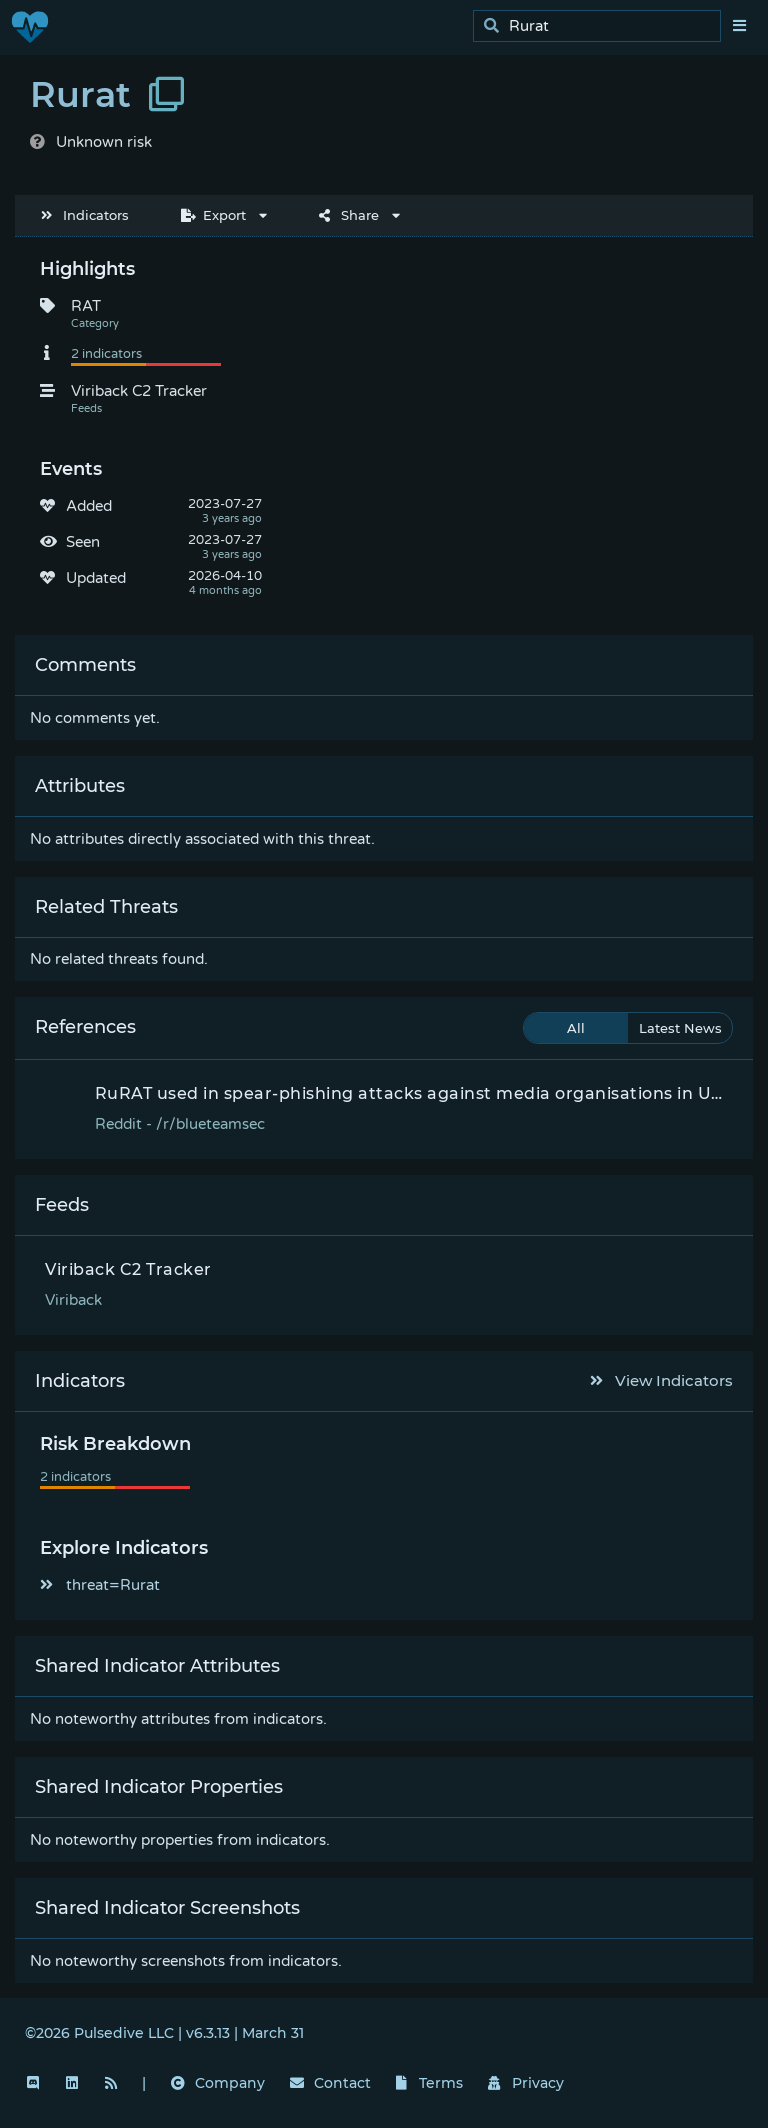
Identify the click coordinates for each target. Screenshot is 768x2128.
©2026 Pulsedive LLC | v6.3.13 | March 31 (164, 2033)
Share (349, 215)
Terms (430, 2083)
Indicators (85, 215)
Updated (96, 578)
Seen (83, 542)
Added (89, 506)
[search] (602, 26)
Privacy (526, 2083)
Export (213, 215)
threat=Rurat (100, 1585)
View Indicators (662, 1380)
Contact (330, 2083)
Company (218, 2083)
